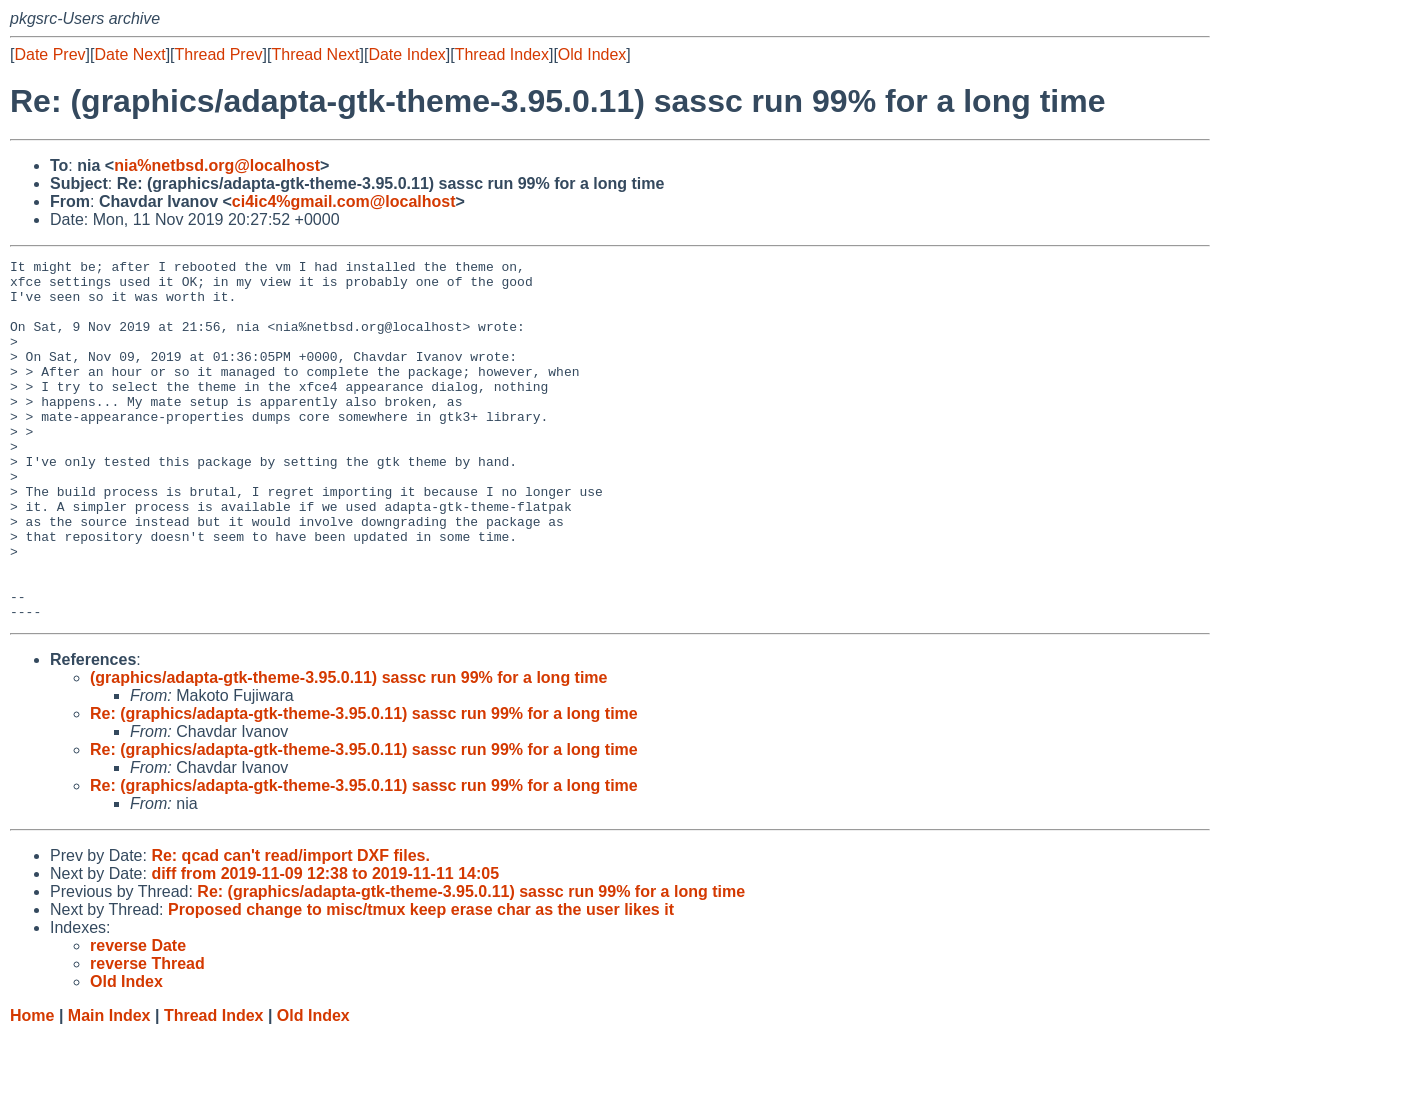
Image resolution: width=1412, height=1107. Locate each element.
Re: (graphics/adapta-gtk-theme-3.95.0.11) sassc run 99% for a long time (364, 785)
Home (32, 1087)
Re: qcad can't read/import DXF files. (290, 927)
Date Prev (49, 54)
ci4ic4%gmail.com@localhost (344, 201)
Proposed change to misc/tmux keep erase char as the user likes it (421, 981)
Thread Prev (219, 54)
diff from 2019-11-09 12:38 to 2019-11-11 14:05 (325, 945)
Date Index (406, 54)
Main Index (109, 1087)
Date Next (129, 54)
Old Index (592, 54)
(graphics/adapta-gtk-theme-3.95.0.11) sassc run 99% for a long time (349, 749)
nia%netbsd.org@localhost (217, 165)
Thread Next (315, 54)
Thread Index (502, 54)
